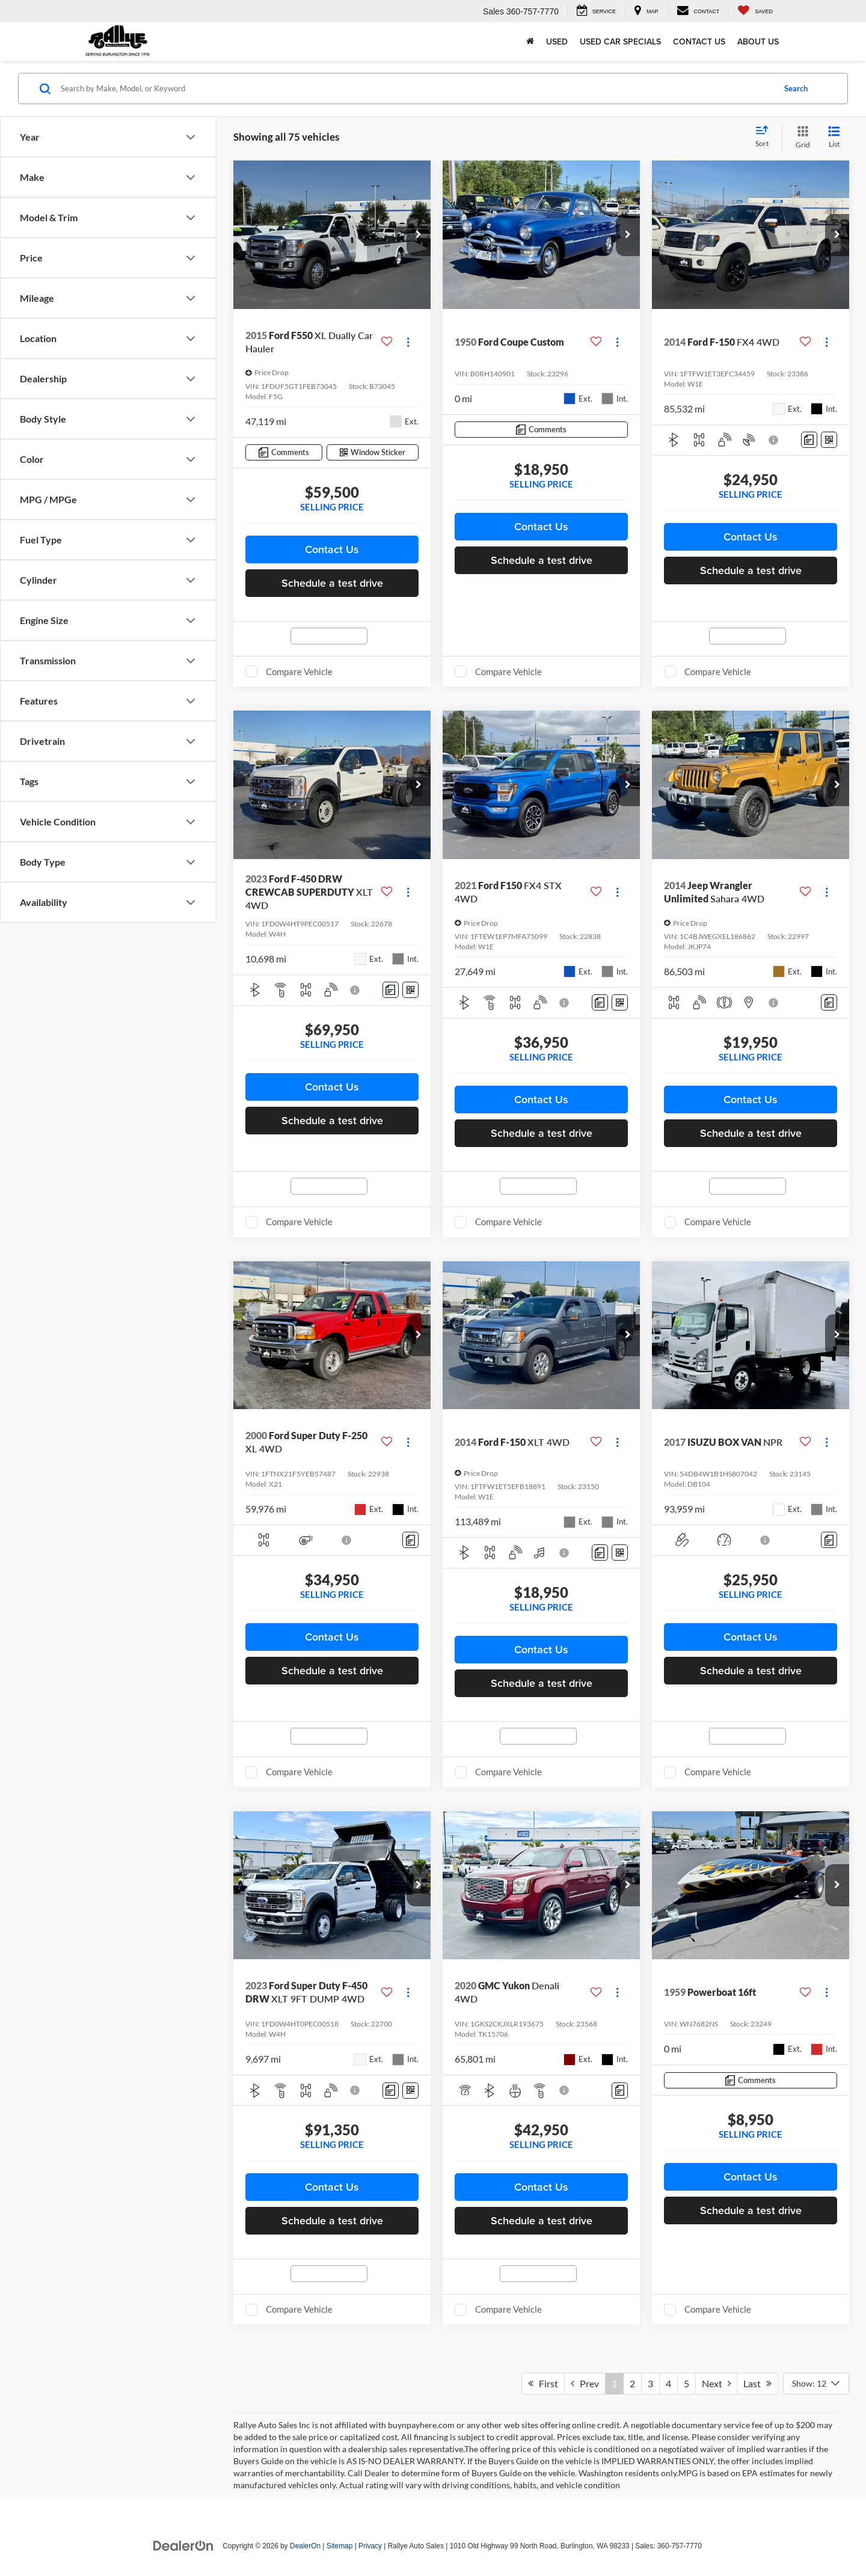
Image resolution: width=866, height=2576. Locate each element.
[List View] (834, 137)
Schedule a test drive (332, 582)
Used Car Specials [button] (620, 41)
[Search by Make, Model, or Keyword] (416, 88)
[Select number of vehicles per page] (816, 2383)
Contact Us (699, 41)
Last (757, 2383)
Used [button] (557, 41)
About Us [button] (758, 41)
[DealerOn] (183, 2545)
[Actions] (408, 342)
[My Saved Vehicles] (755, 11)
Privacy (370, 2546)
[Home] (530, 41)
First (543, 2383)
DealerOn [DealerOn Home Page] (305, 2546)
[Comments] (283, 452)
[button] (419, 235)
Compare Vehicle (299, 671)
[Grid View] (800, 137)
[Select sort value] (765, 137)
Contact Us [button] (332, 549)
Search (796, 88)
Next (716, 2383)
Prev (585, 2383)
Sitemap (340, 2546)
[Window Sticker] (373, 452)
